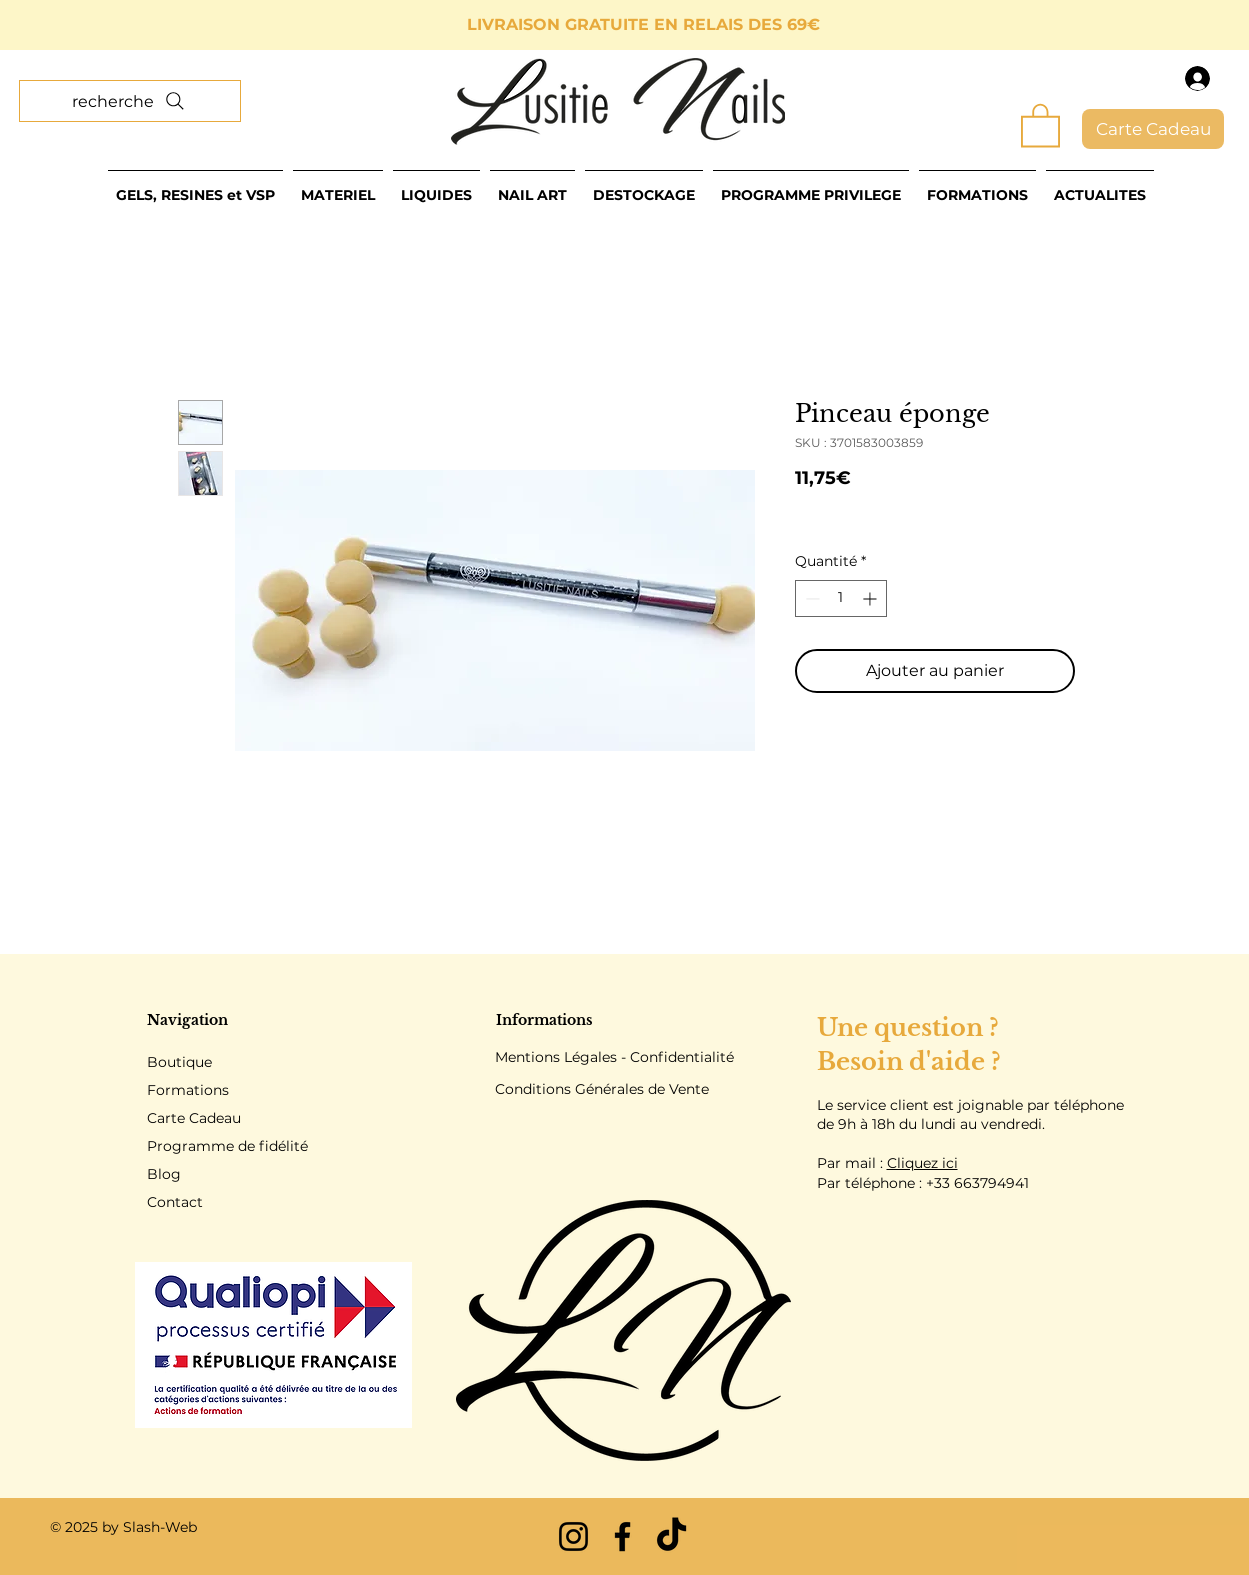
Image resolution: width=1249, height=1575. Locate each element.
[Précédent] (105, 25)
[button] (1040, 124)
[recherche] (130, 101)
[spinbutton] (841, 598)
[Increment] (871, 598)
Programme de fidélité (227, 1146)
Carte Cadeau (194, 1118)
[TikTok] (671, 1536)
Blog (164, 1174)
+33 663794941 (977, 1183)
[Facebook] (622, 1536)
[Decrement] (810, 598)
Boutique (179, 1062)
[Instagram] (573, 1536)
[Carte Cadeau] (1153, 129)
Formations (188, 1090)
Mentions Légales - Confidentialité (614, 1057)
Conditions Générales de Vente (602, 1089)
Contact (175, 1202)
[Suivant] (1144, 25)
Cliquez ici (922, 1163)
